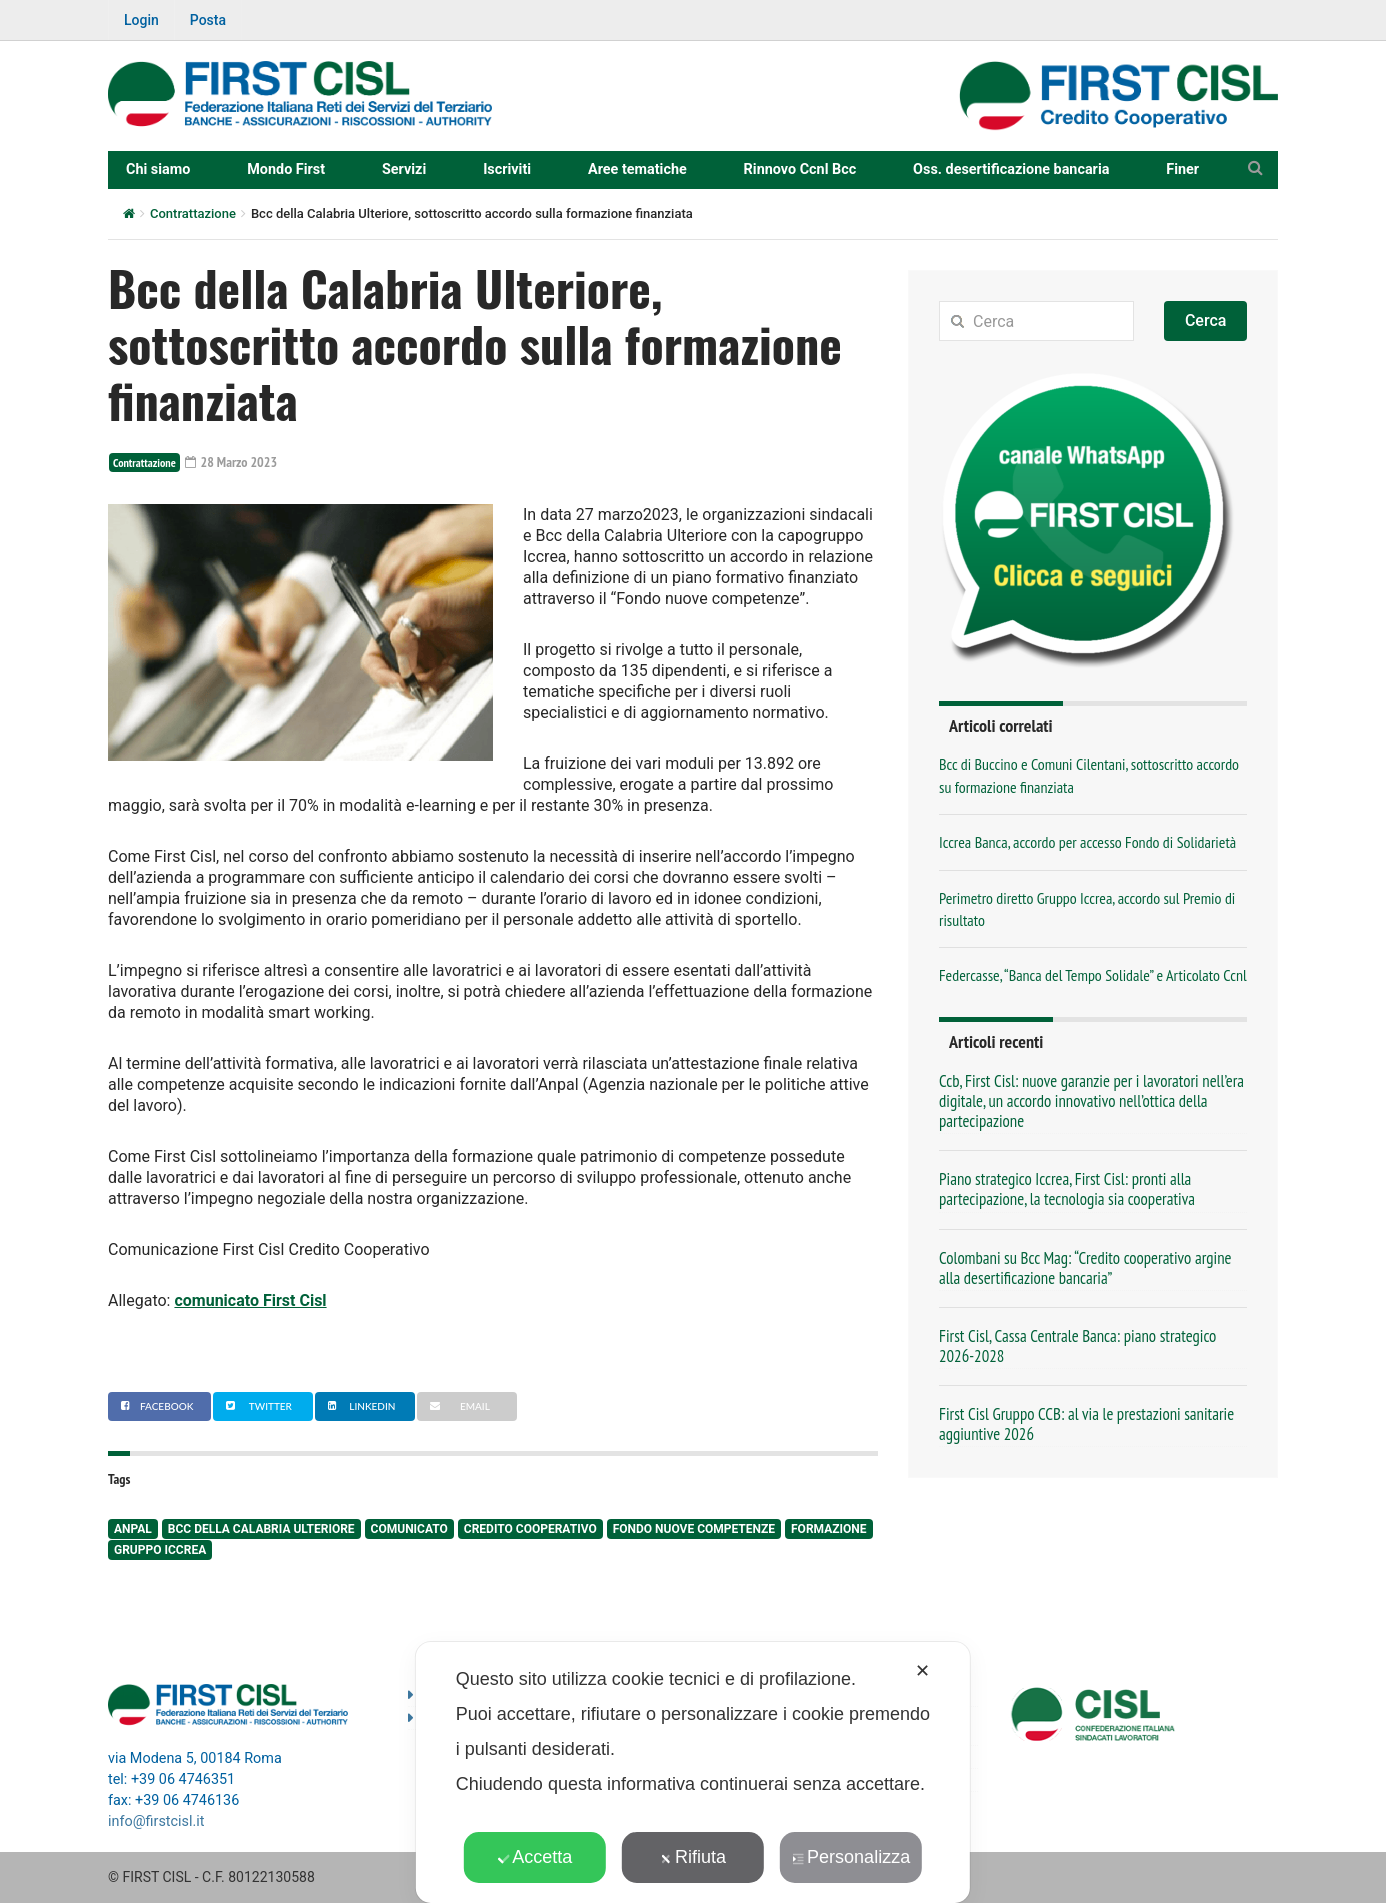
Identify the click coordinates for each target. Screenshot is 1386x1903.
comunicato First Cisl (250, 1300)
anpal (133, 1529)
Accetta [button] (534, 1857)
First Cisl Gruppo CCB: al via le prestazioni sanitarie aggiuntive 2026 (1086, 1424)
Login (141, 20)
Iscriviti (507, 169)
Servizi (404, 169)
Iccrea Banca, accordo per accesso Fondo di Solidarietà (1087, 842)
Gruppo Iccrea (160, 1550)
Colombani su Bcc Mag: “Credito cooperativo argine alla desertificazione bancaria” (1085, 1268)
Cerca (1206, 320)
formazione (829, 1529)
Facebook (154, 1406)
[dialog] (693, 1772)
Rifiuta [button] (693, 1857)
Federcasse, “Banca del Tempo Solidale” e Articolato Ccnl (1093, 975)
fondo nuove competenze (694, 1529)
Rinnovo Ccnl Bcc (800, 169)
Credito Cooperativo (530, 1529)
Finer (1182, 169)
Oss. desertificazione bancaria (1011, 169)
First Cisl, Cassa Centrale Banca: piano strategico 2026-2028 (1077, 1346)
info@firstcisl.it (156, 1821)
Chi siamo (158, 169)
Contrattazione (193, 213)
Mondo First (286, 169)
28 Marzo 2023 (231, 462)
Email (457, 1406)
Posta (208, 20)
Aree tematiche (637, 169)
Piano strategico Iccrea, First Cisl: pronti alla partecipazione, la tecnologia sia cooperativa (1067, 1189)
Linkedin (359, 1406)
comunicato (409, 1529)
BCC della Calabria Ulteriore (261, 1529)
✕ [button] (922, 1671)
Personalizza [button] (851, 1857)
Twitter (256, 1406)
